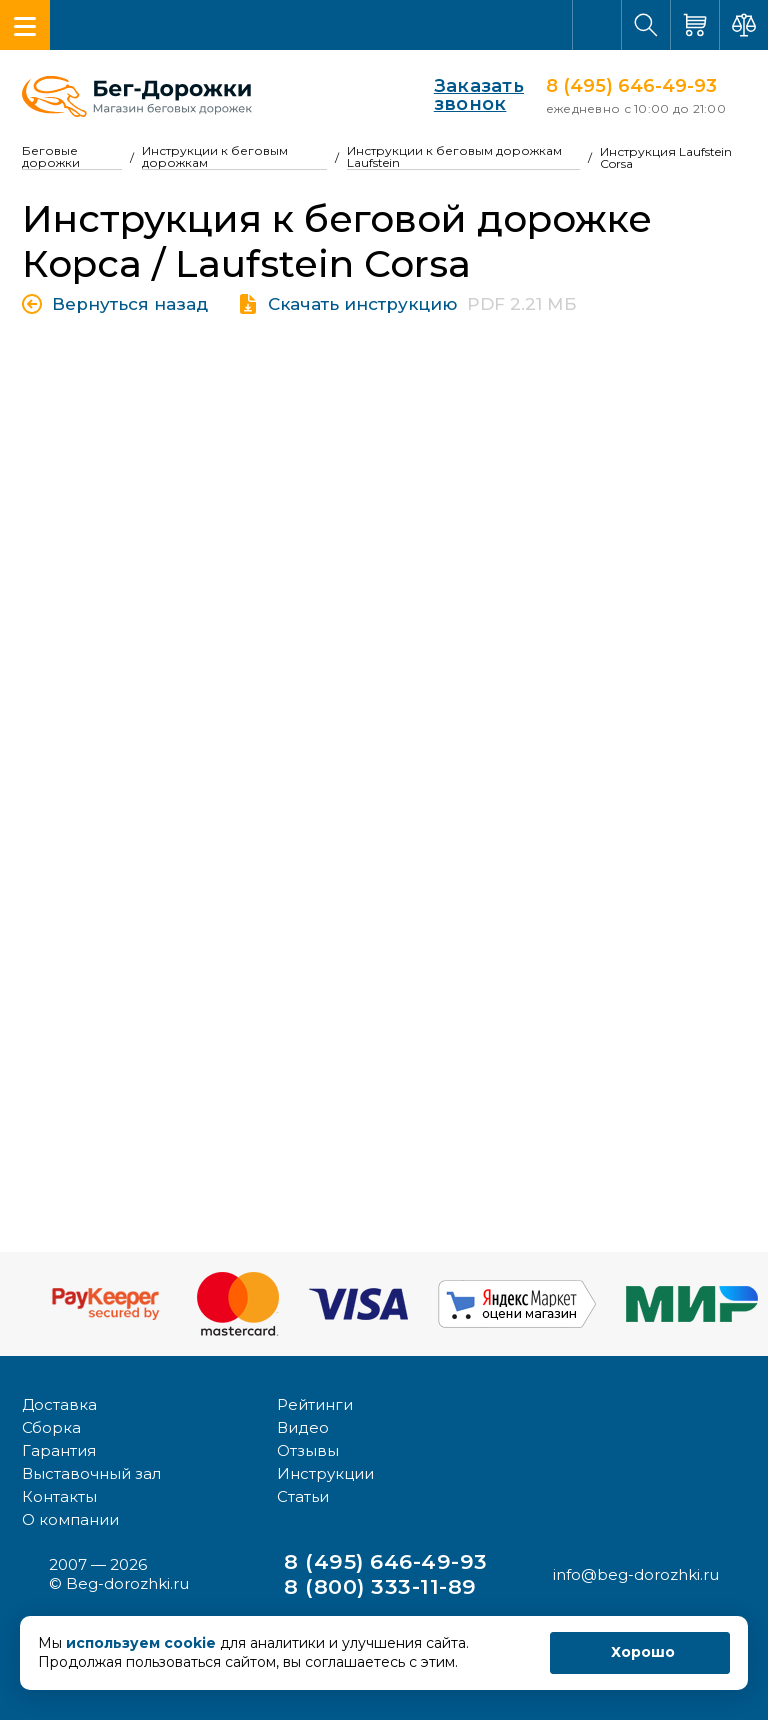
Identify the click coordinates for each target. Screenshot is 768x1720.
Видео (303, 1427)
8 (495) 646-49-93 (631, 86)
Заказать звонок (455, 95)
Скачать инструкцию (362, 304)
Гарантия (59, 1450)
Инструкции (325, 1473)
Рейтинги (315, 1404)
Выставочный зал (91, 1473)
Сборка (51, 1427)
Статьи (303, 1496)
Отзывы (308, 1450)
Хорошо (643, 1652)
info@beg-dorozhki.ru (636, 1574)
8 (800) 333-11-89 (380, 1586)
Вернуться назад (130, 304)
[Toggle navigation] (25, 25)
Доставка (59, 1404)
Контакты (59, 1496)
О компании (70, 1519)
